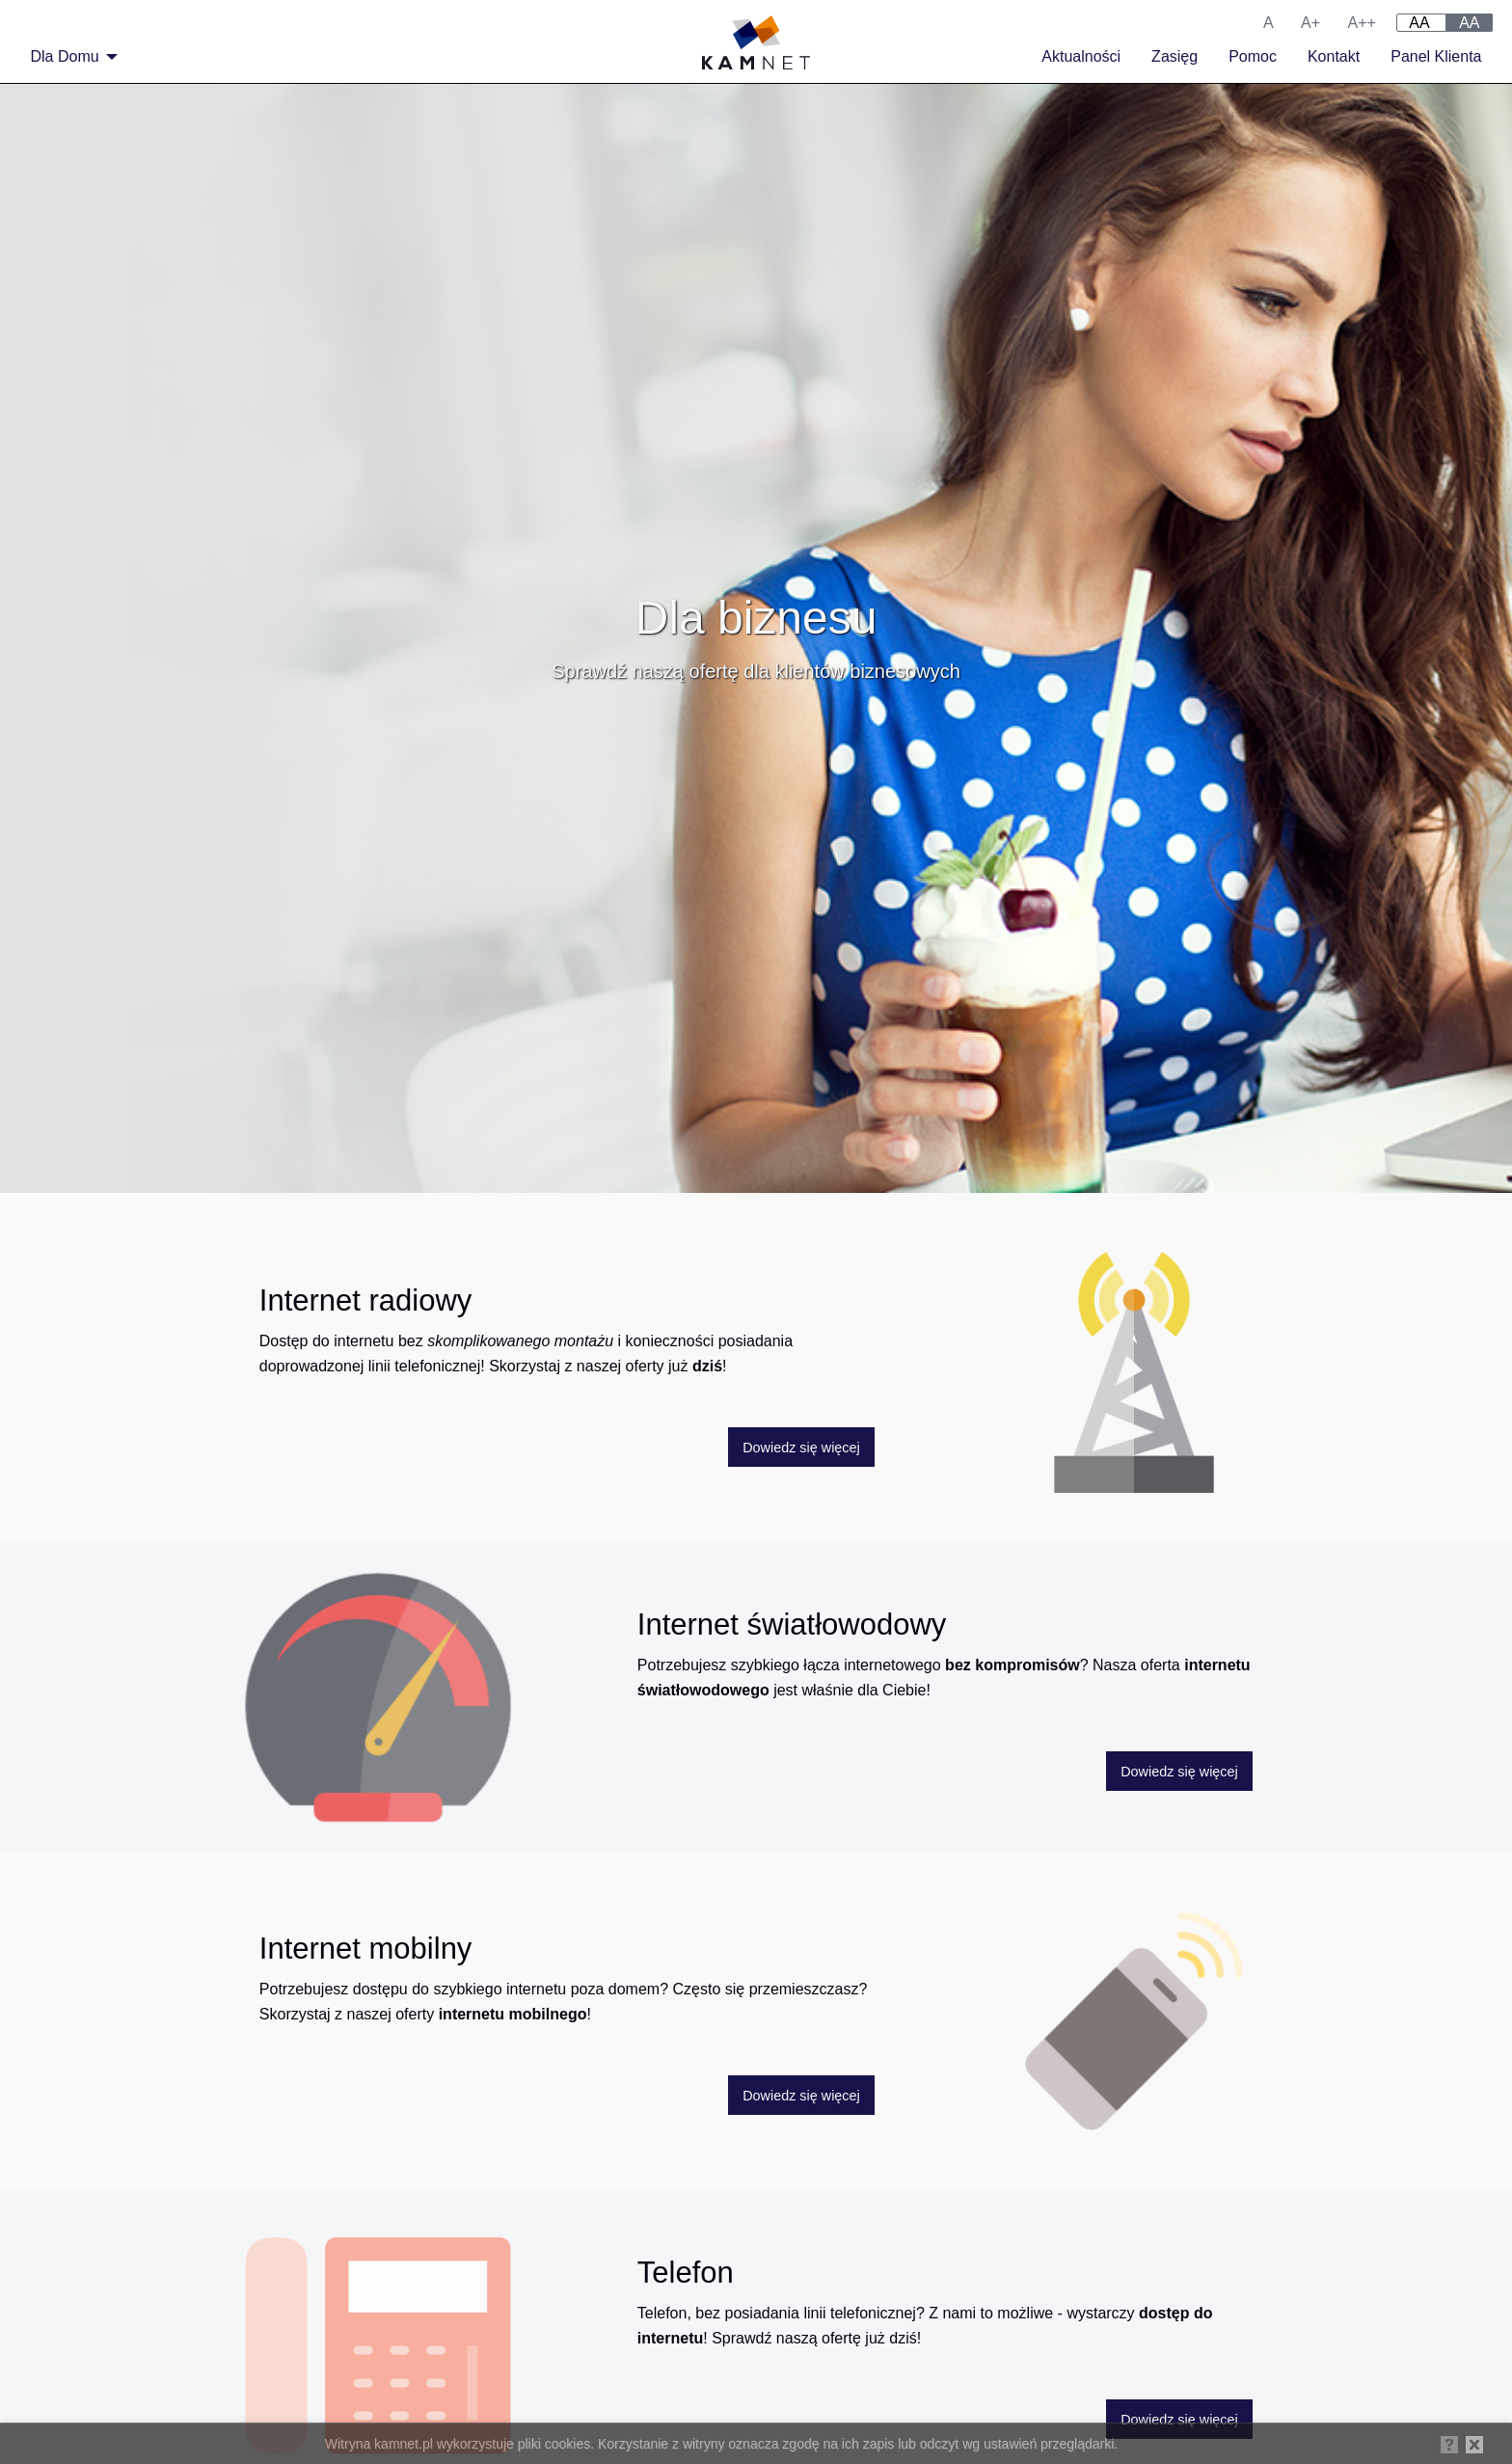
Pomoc (1252, 56)
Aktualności (1080, 56)
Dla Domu (65, 56)
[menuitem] (68, 57)
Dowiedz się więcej (801, 1447)
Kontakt (1334, 56)
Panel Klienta (1435, 56)
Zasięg (1174, 56)
